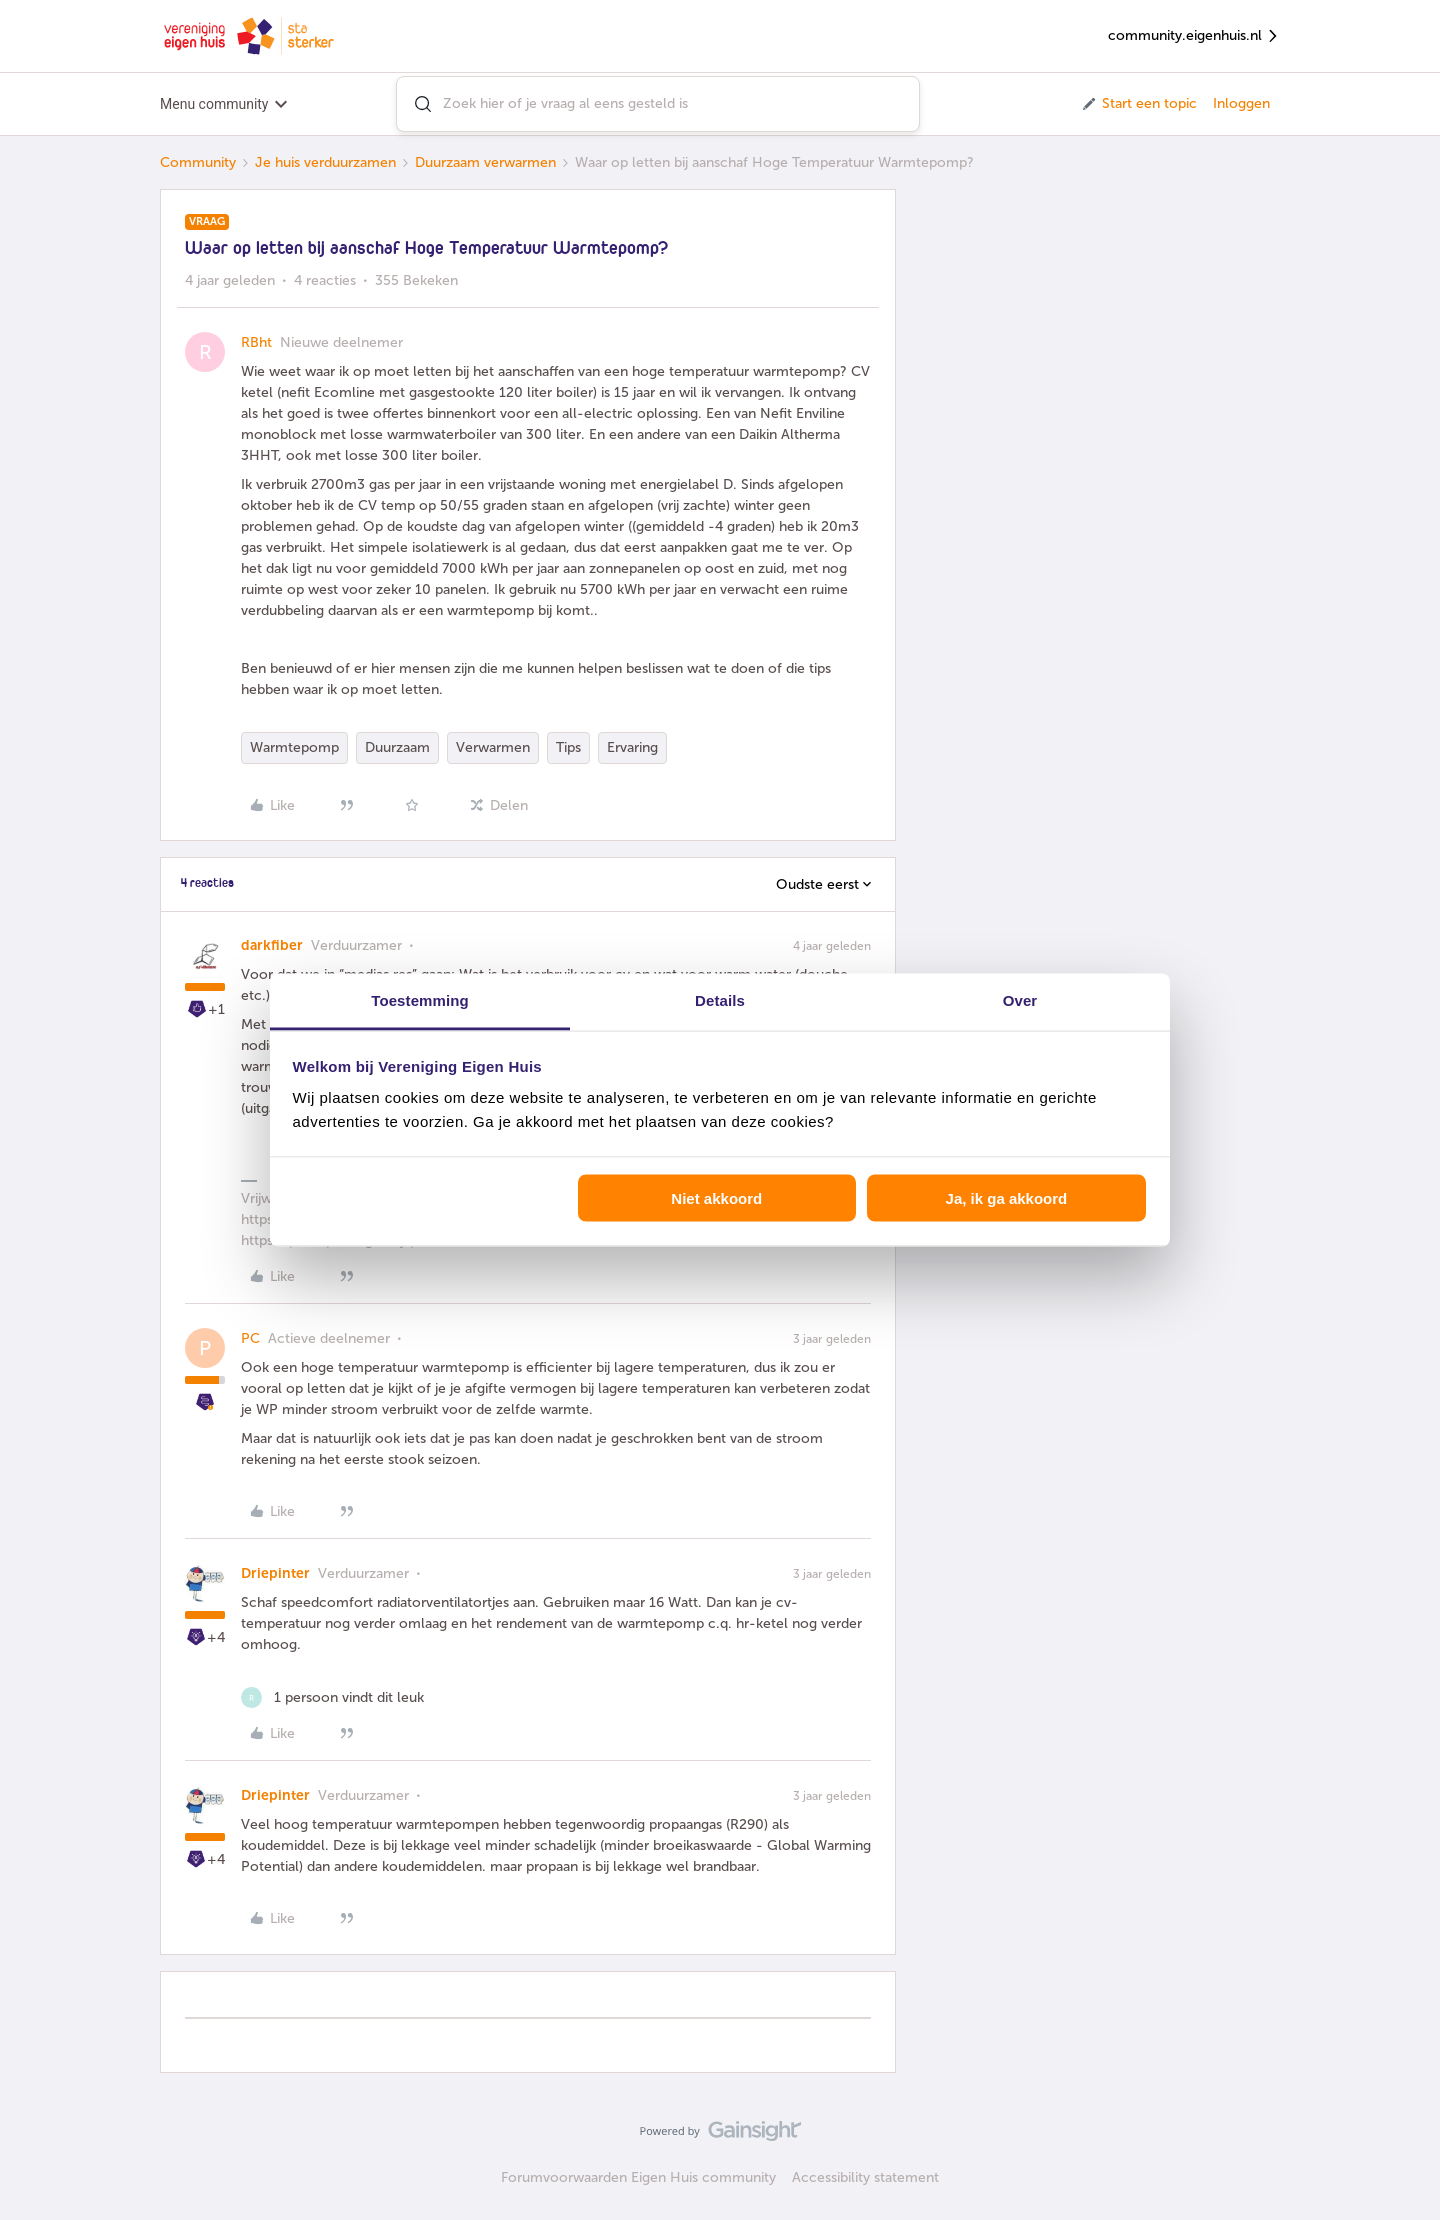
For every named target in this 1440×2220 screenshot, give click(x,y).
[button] (1138, 104)
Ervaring (632, 747)
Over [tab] (1020, 1000)
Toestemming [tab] (420, 1000)
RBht (256, 342)
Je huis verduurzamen (325, 162)
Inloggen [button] (1241, 103)
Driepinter (275, 1573)
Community (198, 162)
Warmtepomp (294, 747)
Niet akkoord (716, 1197)
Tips (568, 747)
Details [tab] (720, 1000)
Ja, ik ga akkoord (1007, 1197)
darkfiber (272, 945)
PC (250, 1338)
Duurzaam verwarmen (485, 162)
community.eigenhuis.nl (1194, 36)
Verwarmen (493, 747)
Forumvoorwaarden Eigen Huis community (638, 2177)
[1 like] (332, 1697)
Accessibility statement (865, 2177)
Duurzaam (397, 747)
